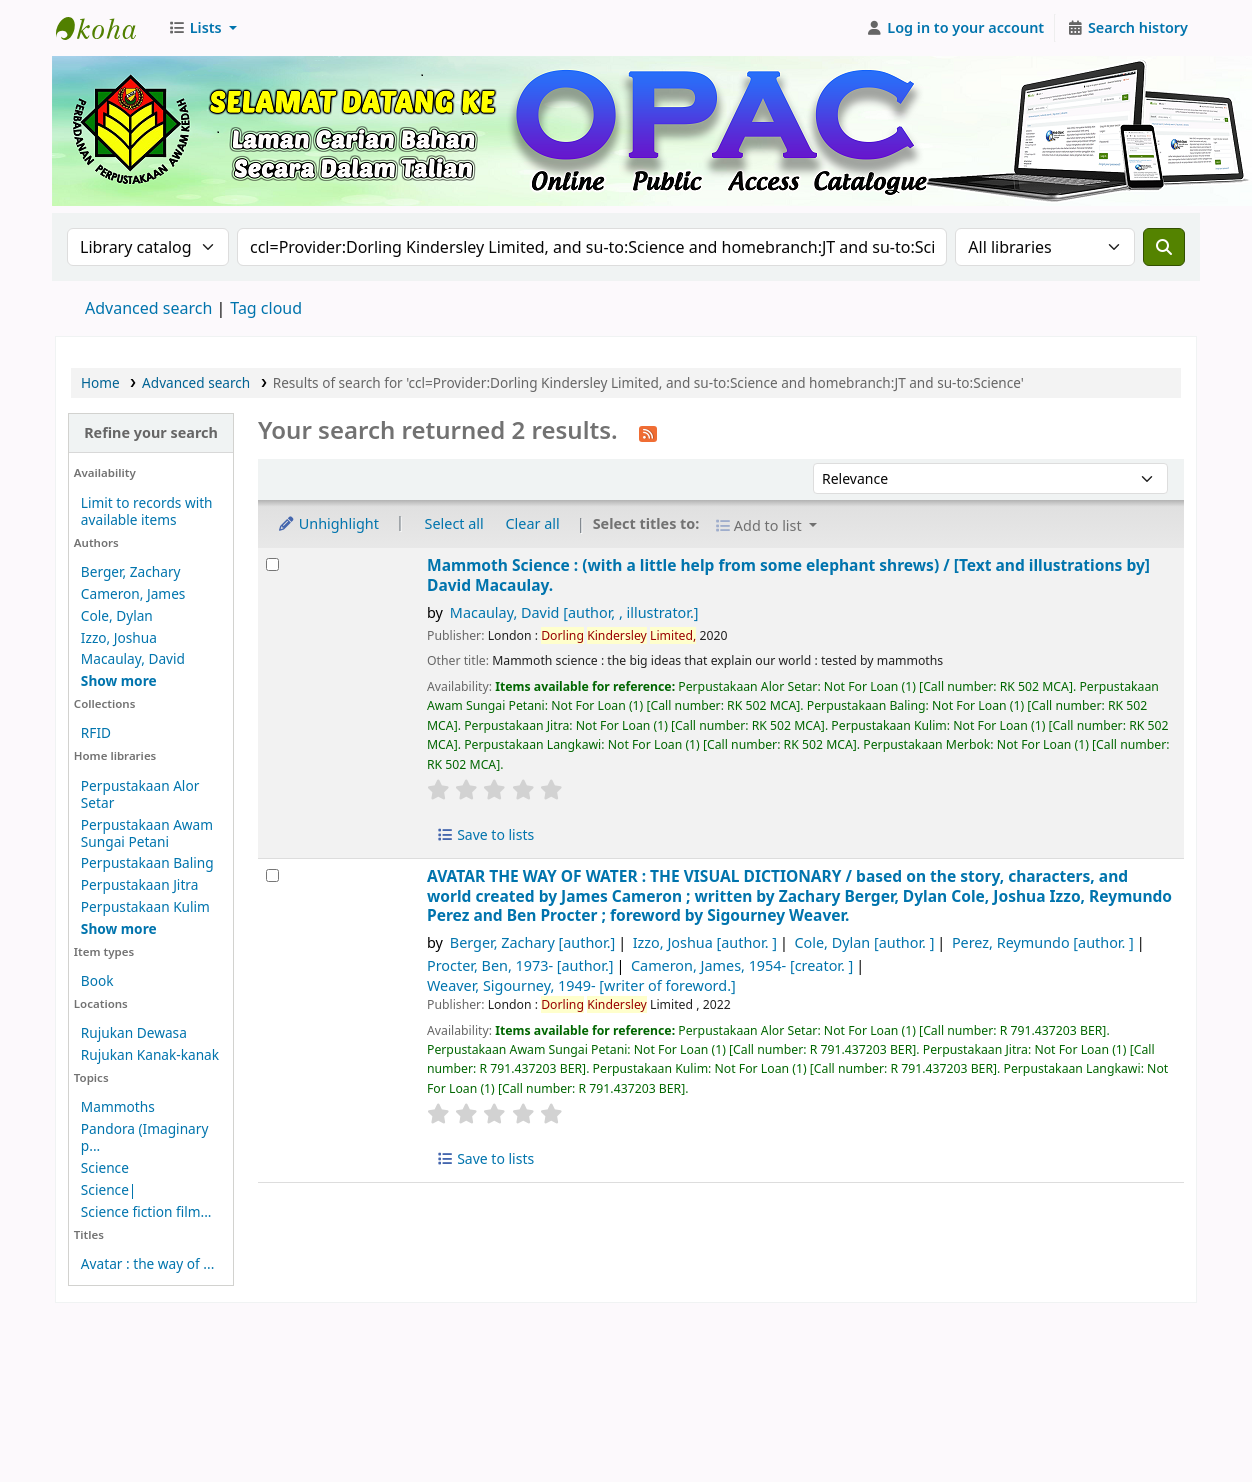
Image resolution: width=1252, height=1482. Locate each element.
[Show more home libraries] (119, 928)
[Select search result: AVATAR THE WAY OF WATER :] (272, 875)
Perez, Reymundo (1043, 942)
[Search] (1164, 247)
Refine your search (151, 432)
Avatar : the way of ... (148, 1263)
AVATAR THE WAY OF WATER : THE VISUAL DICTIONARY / (799, 896)
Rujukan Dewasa (134, 1032)
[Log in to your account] (955, 28)
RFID (96, 732)
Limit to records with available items (147, 511)
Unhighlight (328, 523)
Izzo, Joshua (119, 637)
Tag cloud (266, 308)
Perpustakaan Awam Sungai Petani (147, 833)
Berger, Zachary (131, 571)
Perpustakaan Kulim (145, 906)
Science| (109, 1189)
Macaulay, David (133, 658)
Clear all (533, 523)
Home (100, 382)
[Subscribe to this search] (648, 432)
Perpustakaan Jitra (140, 884)
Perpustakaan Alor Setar (140, 794)
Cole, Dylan (117, 615)
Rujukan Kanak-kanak (150, 1054)
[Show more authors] (119, 680)
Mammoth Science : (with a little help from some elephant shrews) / (788, 575)
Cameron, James (133, 593)
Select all (454, 523)
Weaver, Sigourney (581, 985)
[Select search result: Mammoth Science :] (272, 564)
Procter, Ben (520, 965)
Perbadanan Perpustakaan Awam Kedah (106, 28)
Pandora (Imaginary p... (145, 1137)
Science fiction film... (146, 1211)
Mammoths (118, 1106)
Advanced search (148, 308)
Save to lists (485, 834)
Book (97, 980)
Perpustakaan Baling (147, 862)
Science (105, 1167)
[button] (202, 28)
